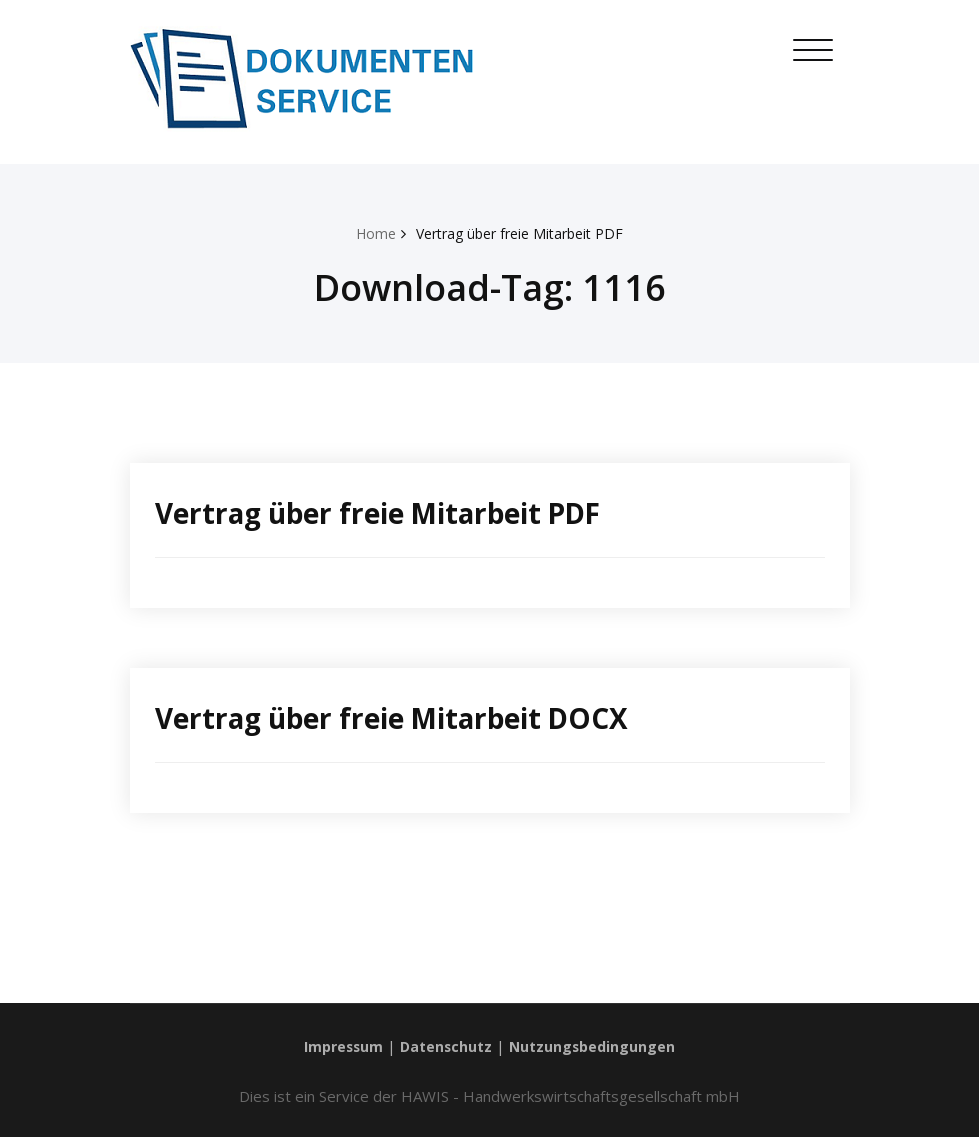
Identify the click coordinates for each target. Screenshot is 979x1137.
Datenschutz (446, 1046)
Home (367, 233)
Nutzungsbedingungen (596, 1046)
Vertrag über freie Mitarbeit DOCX (408, 717)
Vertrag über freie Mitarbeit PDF (521, 233)
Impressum (339, 1046)
